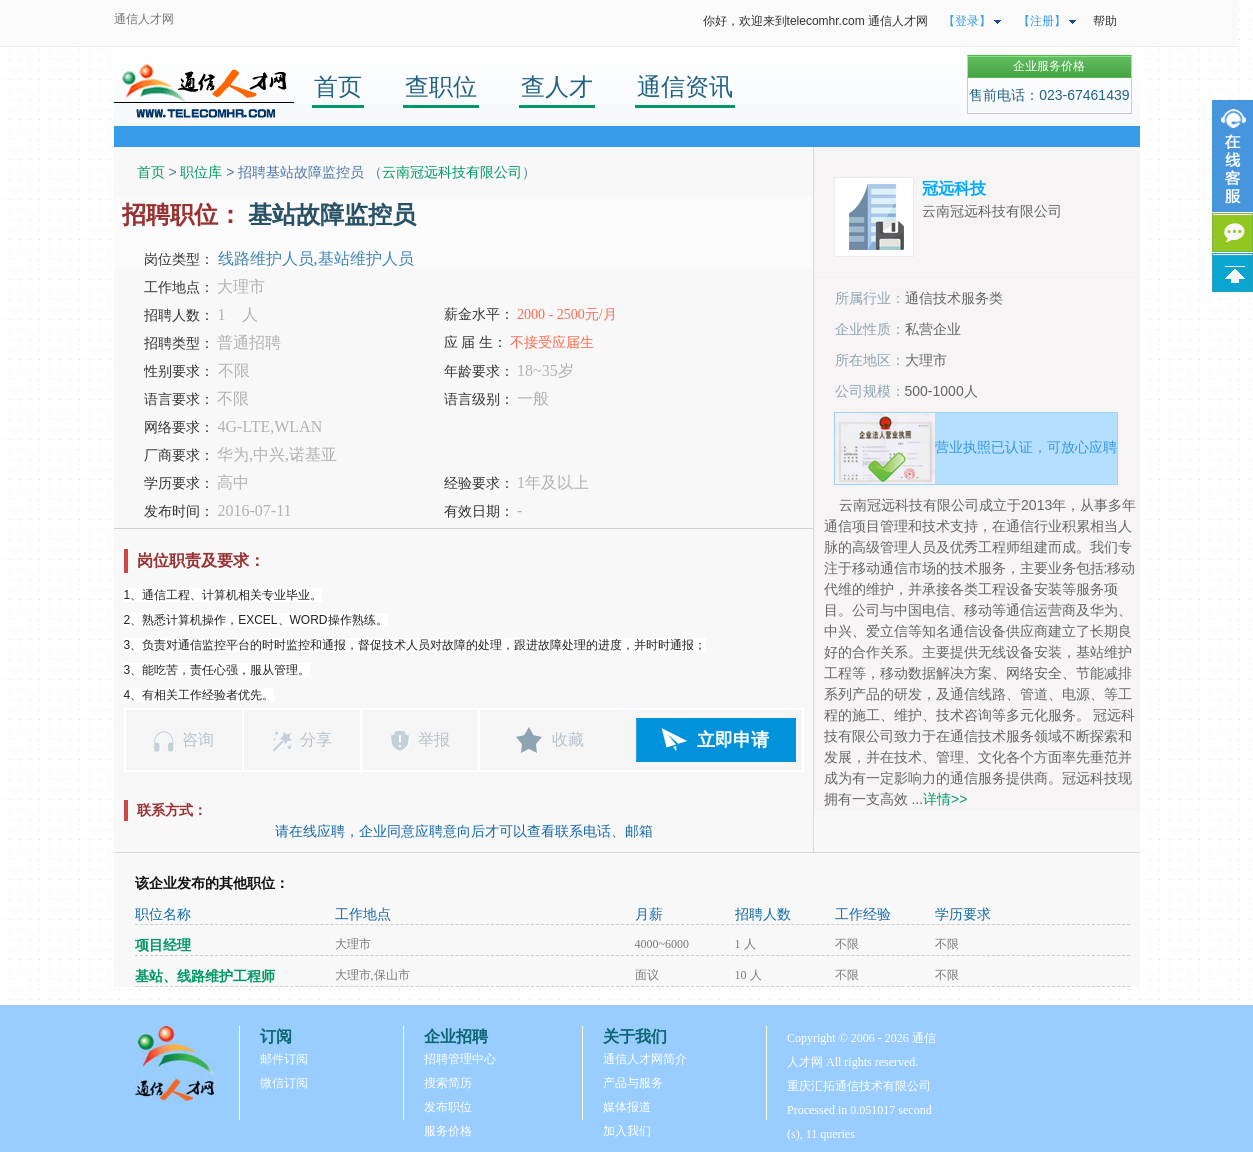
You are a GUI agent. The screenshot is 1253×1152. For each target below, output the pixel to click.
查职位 (441, 86)
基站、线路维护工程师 (205, 976)
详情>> (945, 799)
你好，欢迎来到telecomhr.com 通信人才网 (815, 21)
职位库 (201, 172)
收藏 (568, 739)
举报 (434, 739)
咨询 (198, 739)
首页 (338, 86)
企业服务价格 (1049, 66)
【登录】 (967, 21)
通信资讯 (685, 86)
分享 (316, 739)
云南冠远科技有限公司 (452, 172)
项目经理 (163, 945)
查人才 (557, 86)
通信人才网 (144, 19)
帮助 (1105, 21)
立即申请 (733, 740)
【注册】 (1042, 21)
